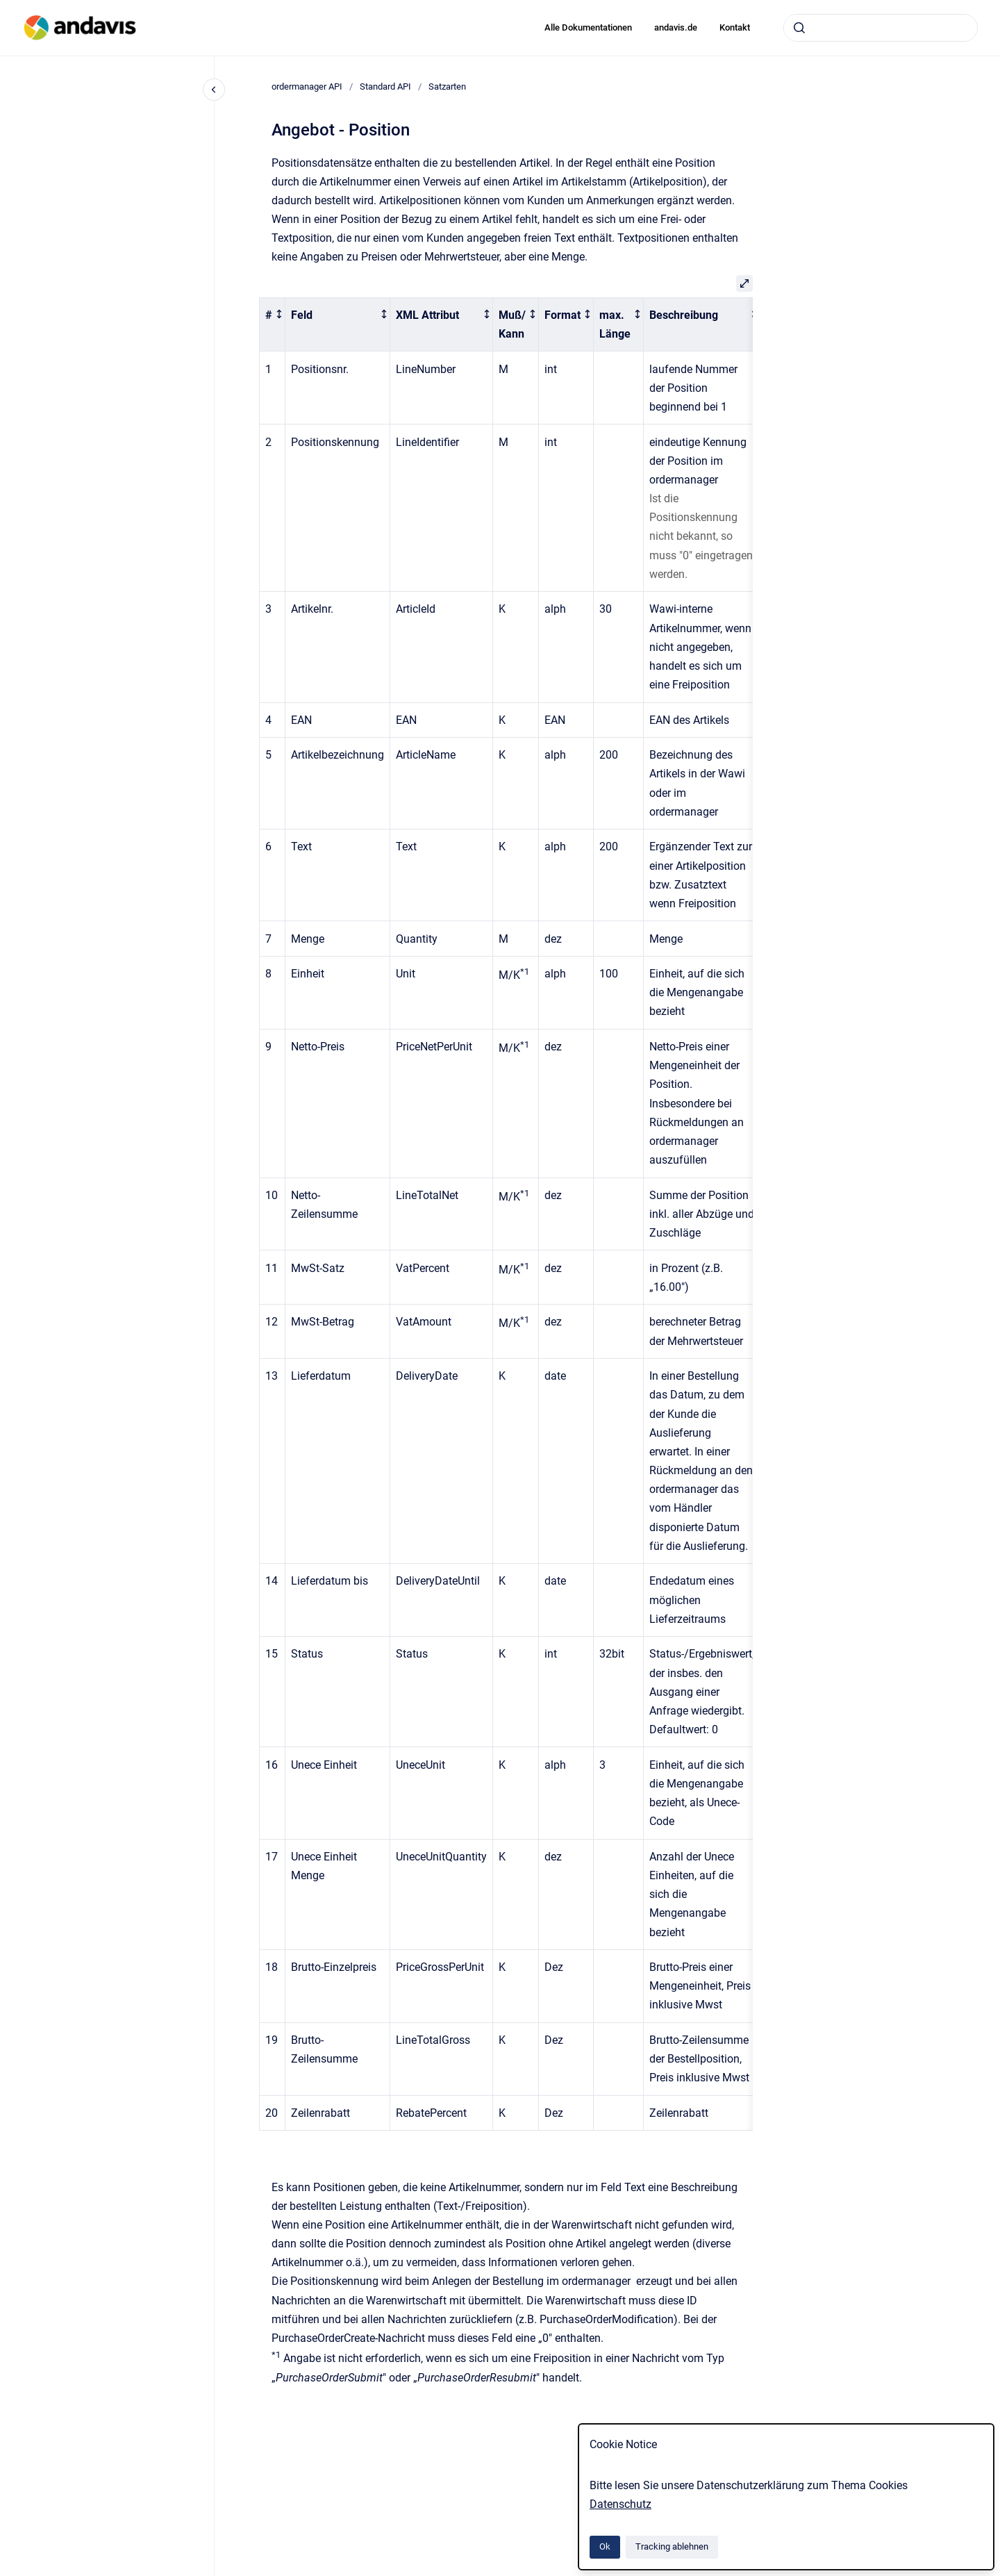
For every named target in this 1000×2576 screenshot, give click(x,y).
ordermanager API (307, 86)
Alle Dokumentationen (588, 27)
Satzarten (447, 86)
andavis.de (675, 27)
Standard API (385, 86)
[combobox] (880, 28)
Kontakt (734, 27)
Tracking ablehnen (671, 2546)
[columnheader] (272, 324)
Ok (604, 2546)
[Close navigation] (214, 90)
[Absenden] (799, 28)
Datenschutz (620, 2504)
